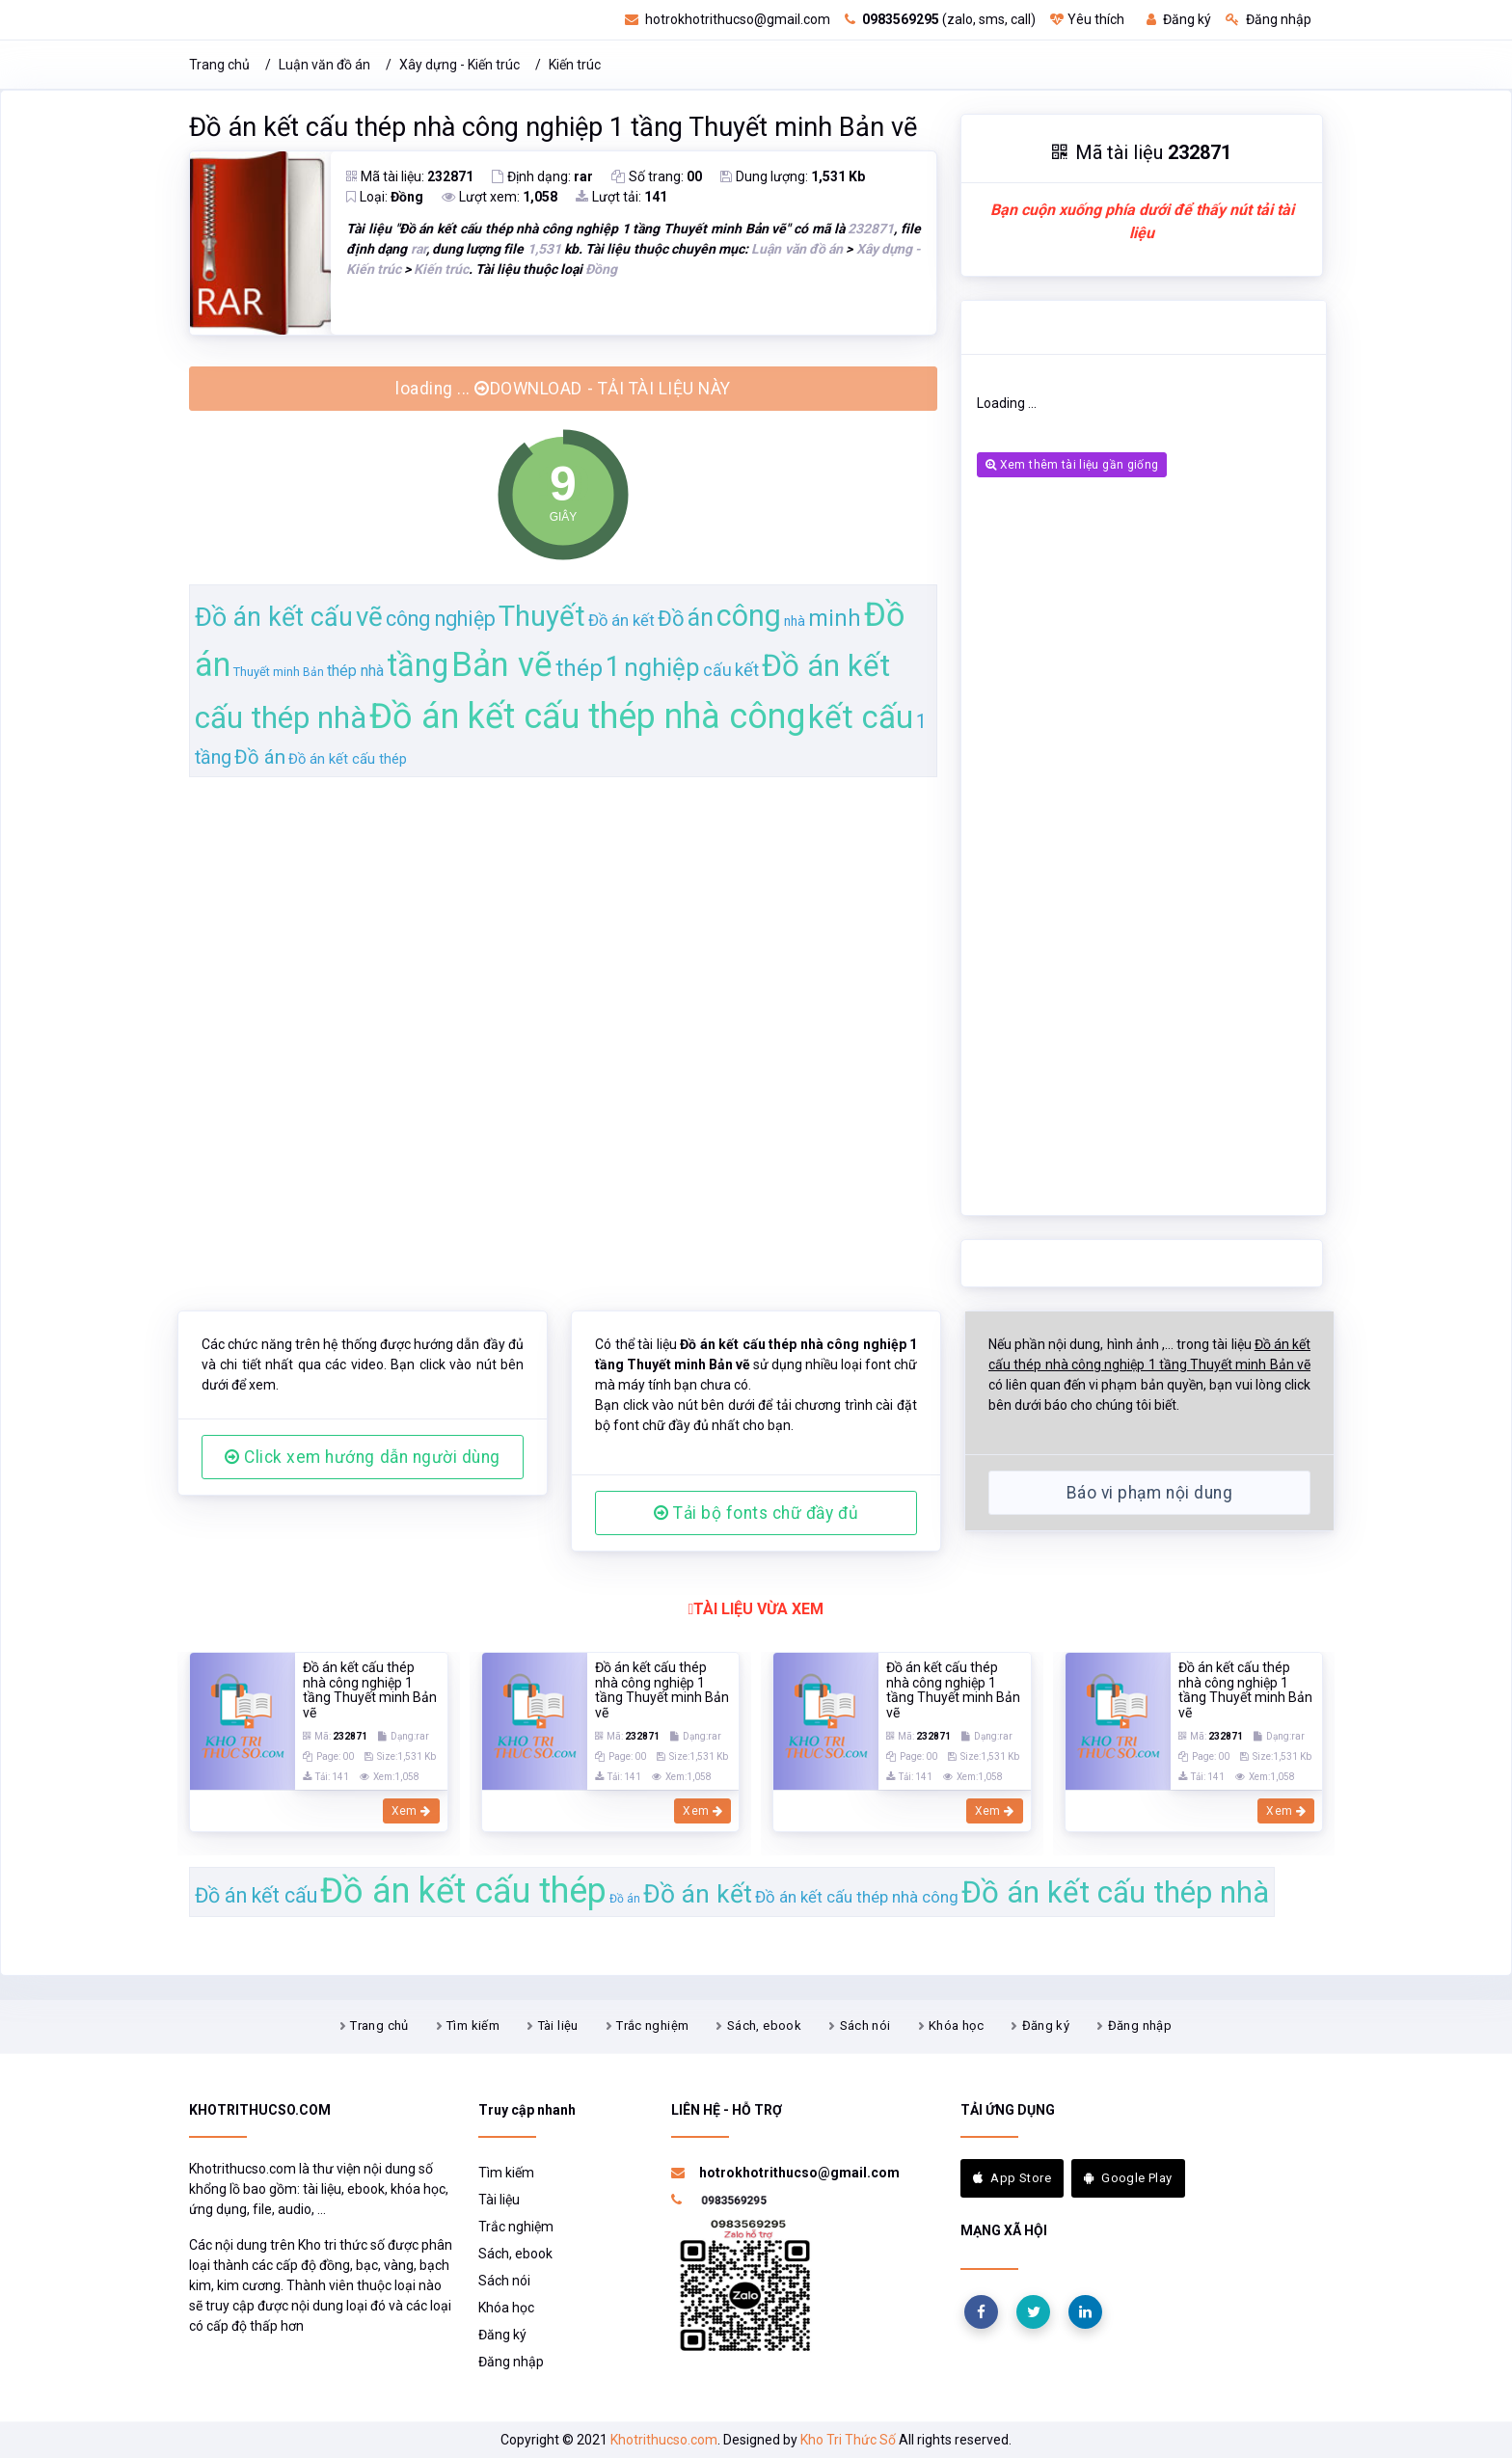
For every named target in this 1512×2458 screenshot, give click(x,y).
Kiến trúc (575, 64)
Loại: (384, 196)
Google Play (1128, 2178)
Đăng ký (1179, 19)
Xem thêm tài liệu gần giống (1072, 465)
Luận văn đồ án (324, 64)
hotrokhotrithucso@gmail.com (727, 19)
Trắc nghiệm (652, 2025)
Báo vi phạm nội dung (1149, 1492)
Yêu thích (1087, 19)
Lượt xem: (499, 196)
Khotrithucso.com (663, 2439)
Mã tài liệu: (409, 176)
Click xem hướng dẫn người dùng (362, 1457)
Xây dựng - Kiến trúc (459, 64)
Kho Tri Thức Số (848, 2439)
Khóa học (956, 2025)
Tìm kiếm (473, 2025)
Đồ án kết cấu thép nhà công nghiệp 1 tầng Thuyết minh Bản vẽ (553, 127)
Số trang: (656, 176)
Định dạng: (542, 176)
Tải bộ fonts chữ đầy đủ (756, 1513)
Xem (411, 1811)
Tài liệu (558, 2025)
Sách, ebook (764, 2025)
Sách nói (865, 2025)
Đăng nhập (1268, 19)
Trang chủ (219, 64)
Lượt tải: (621, 196)
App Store (1012, 2178)
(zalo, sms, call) (940, 19)
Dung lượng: (792, 176)
